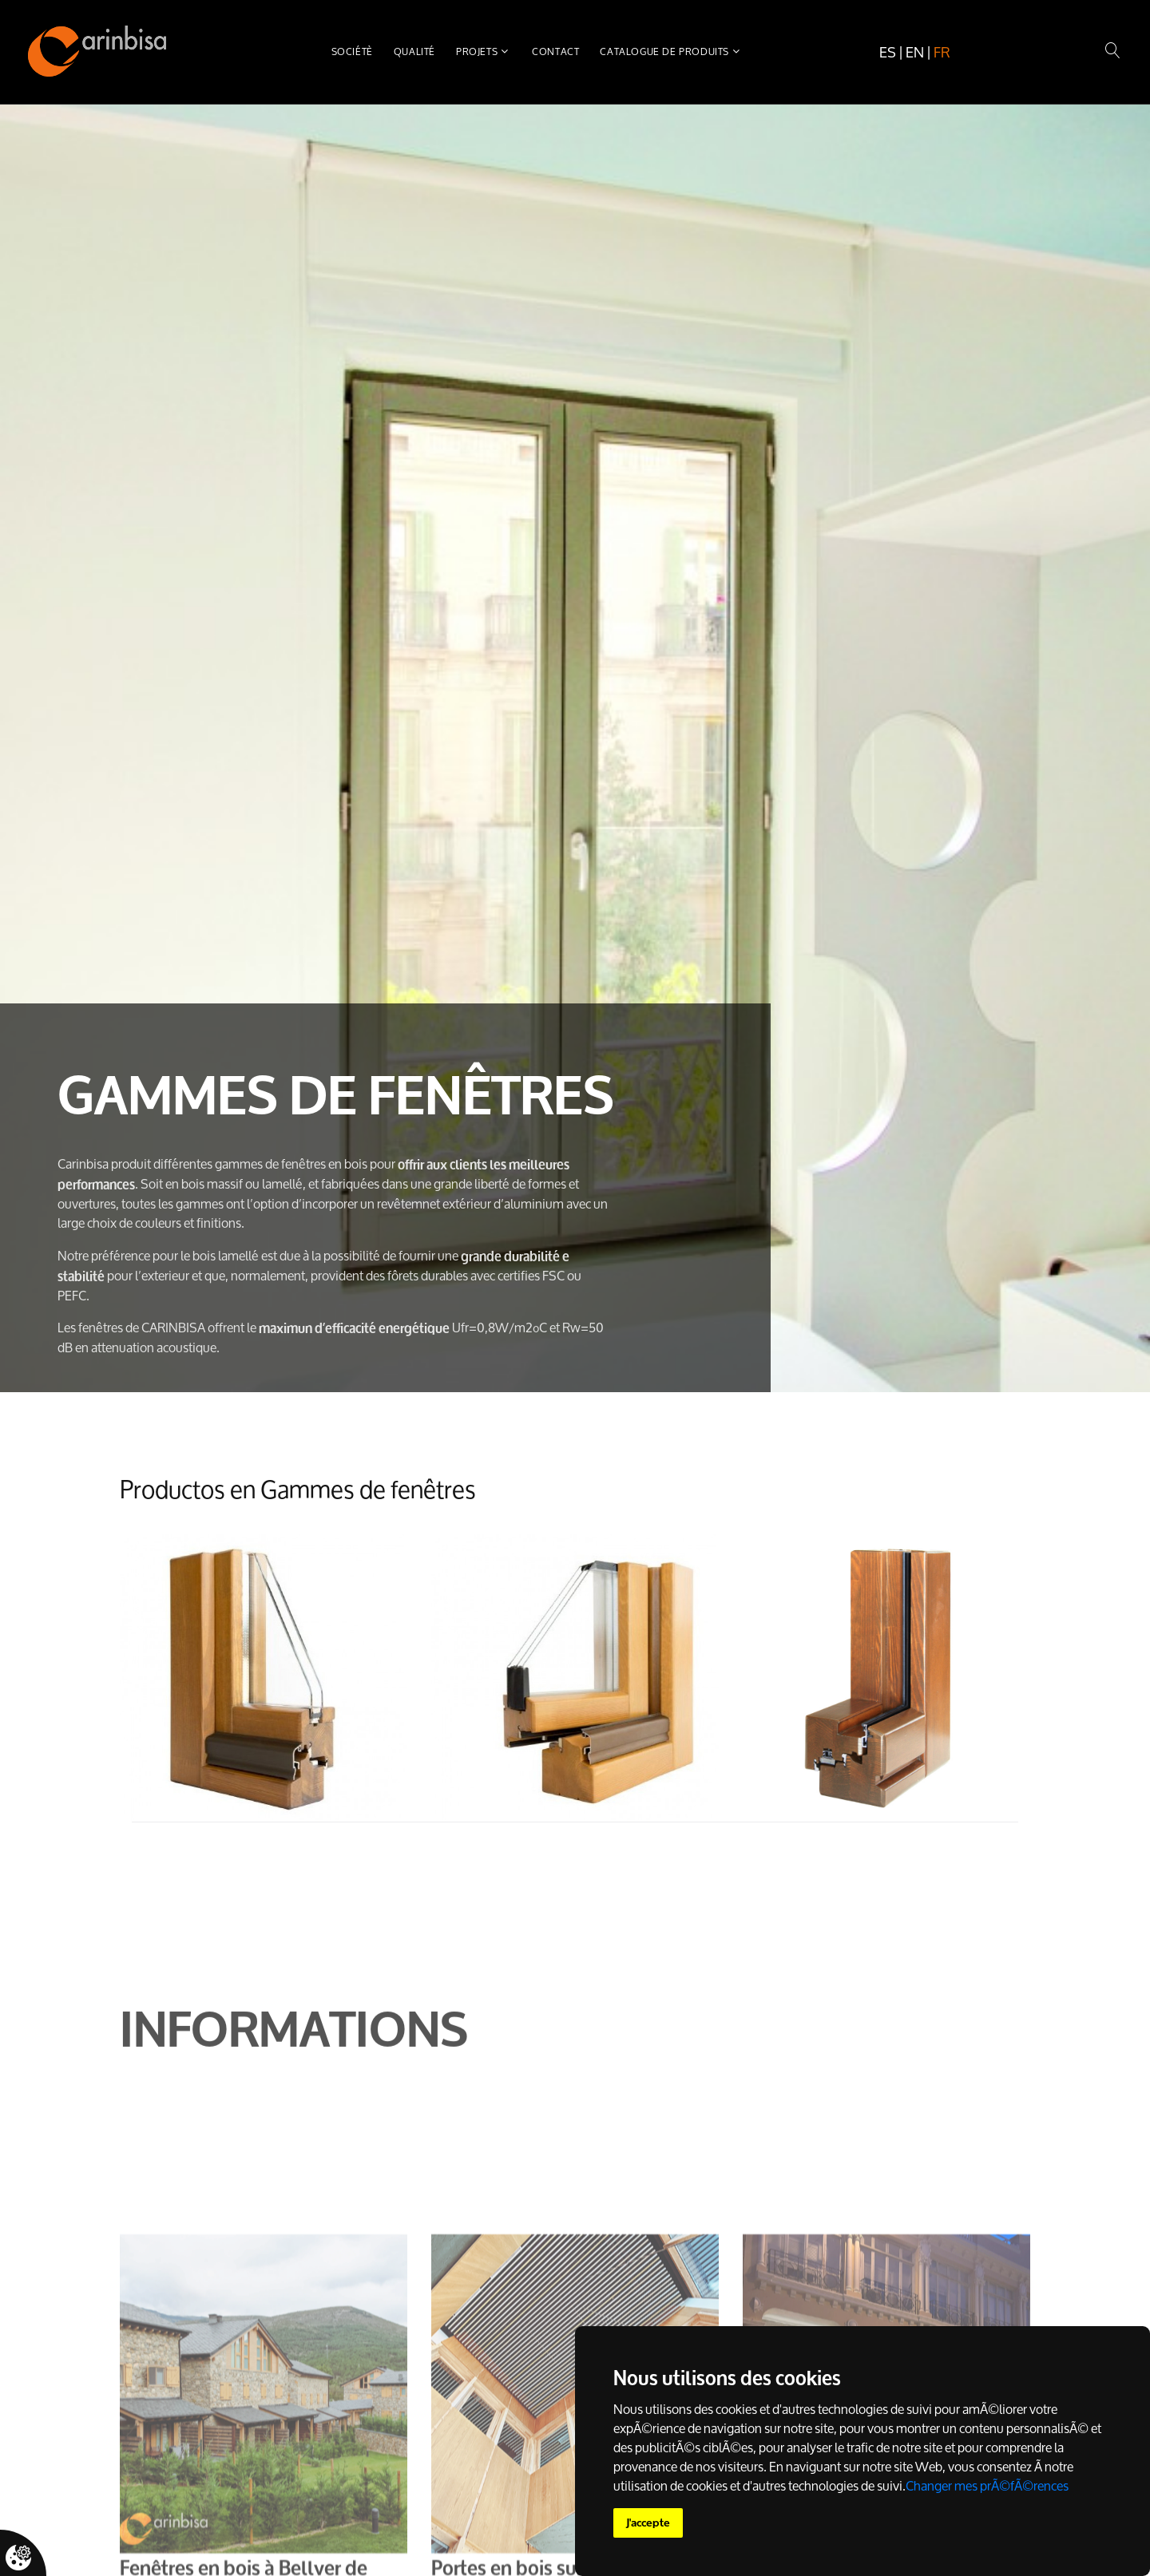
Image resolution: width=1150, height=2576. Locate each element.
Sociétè (352, 51)
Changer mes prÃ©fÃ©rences (987, 2485)
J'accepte (648, 2522)
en (915, 51)
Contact (555, 51)
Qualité (414, 51)
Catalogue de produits (664, 51)
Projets (477, 51)
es (887, 51)
